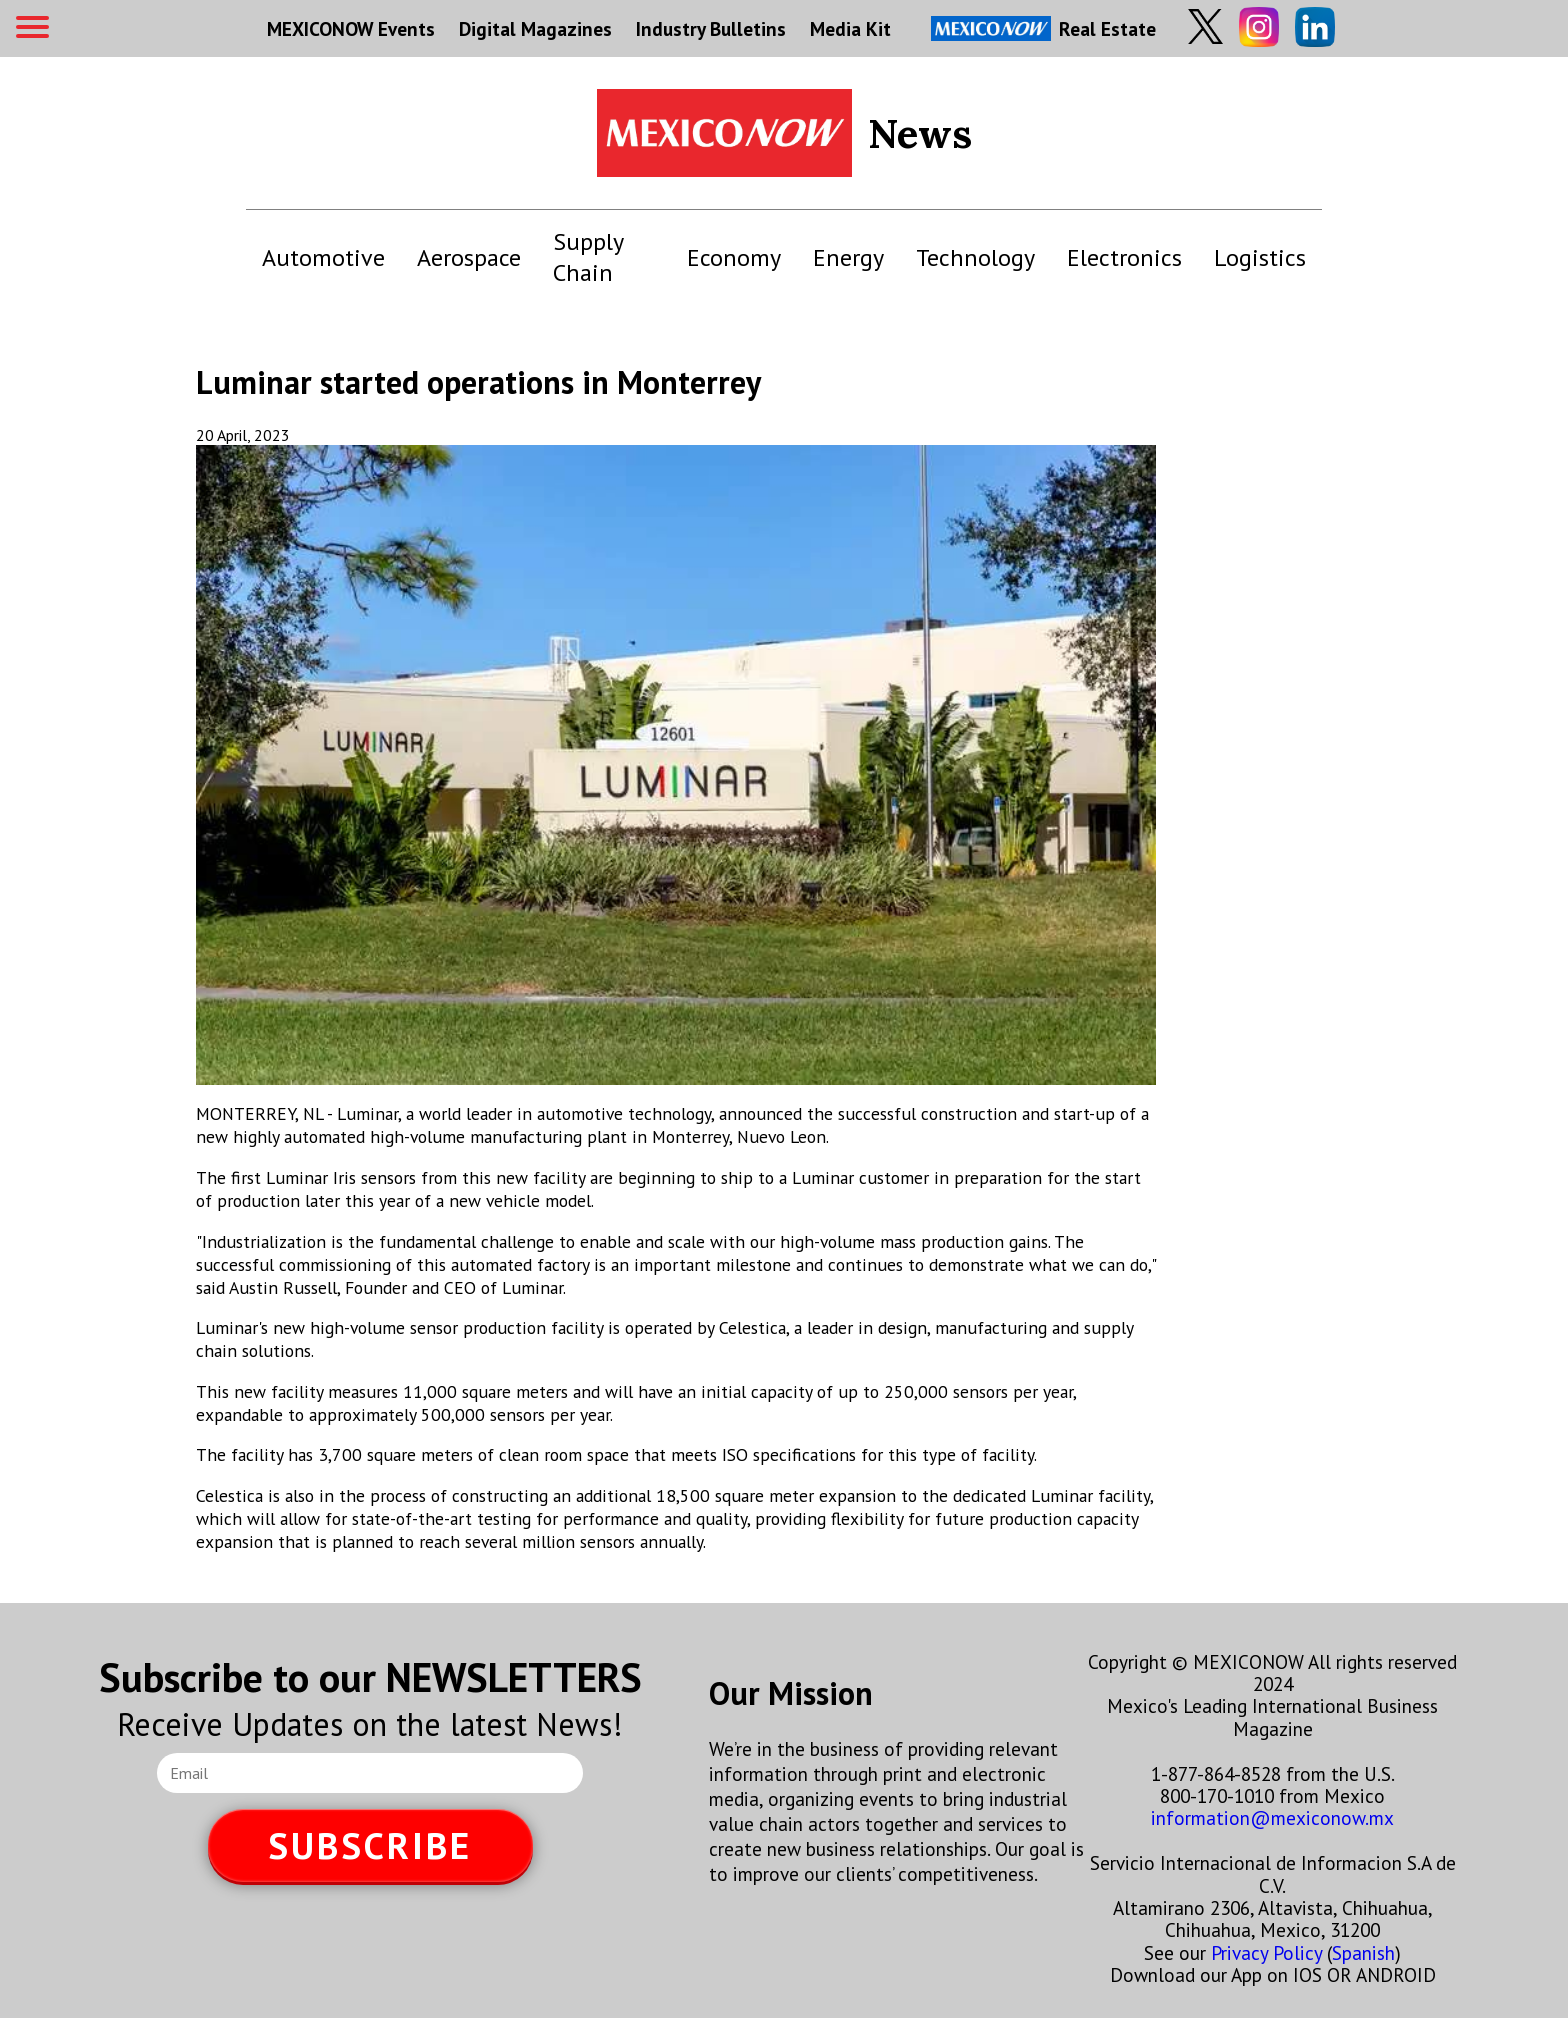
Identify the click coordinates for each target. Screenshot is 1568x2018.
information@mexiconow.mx (1272, 1817)
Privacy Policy (1266, 1952)
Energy (848, 257)
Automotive (323, 257)
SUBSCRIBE (370, 1845)
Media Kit (850, 28)
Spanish (1363, 1952)
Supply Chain (588, 257)
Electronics (1124, 257)
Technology (975, 257)
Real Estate (1043, 28)
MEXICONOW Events (351, 28)
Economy (734, 257)
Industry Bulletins (711, 28)
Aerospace (469, 257)
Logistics (1260, 257)
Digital (535, 28)
